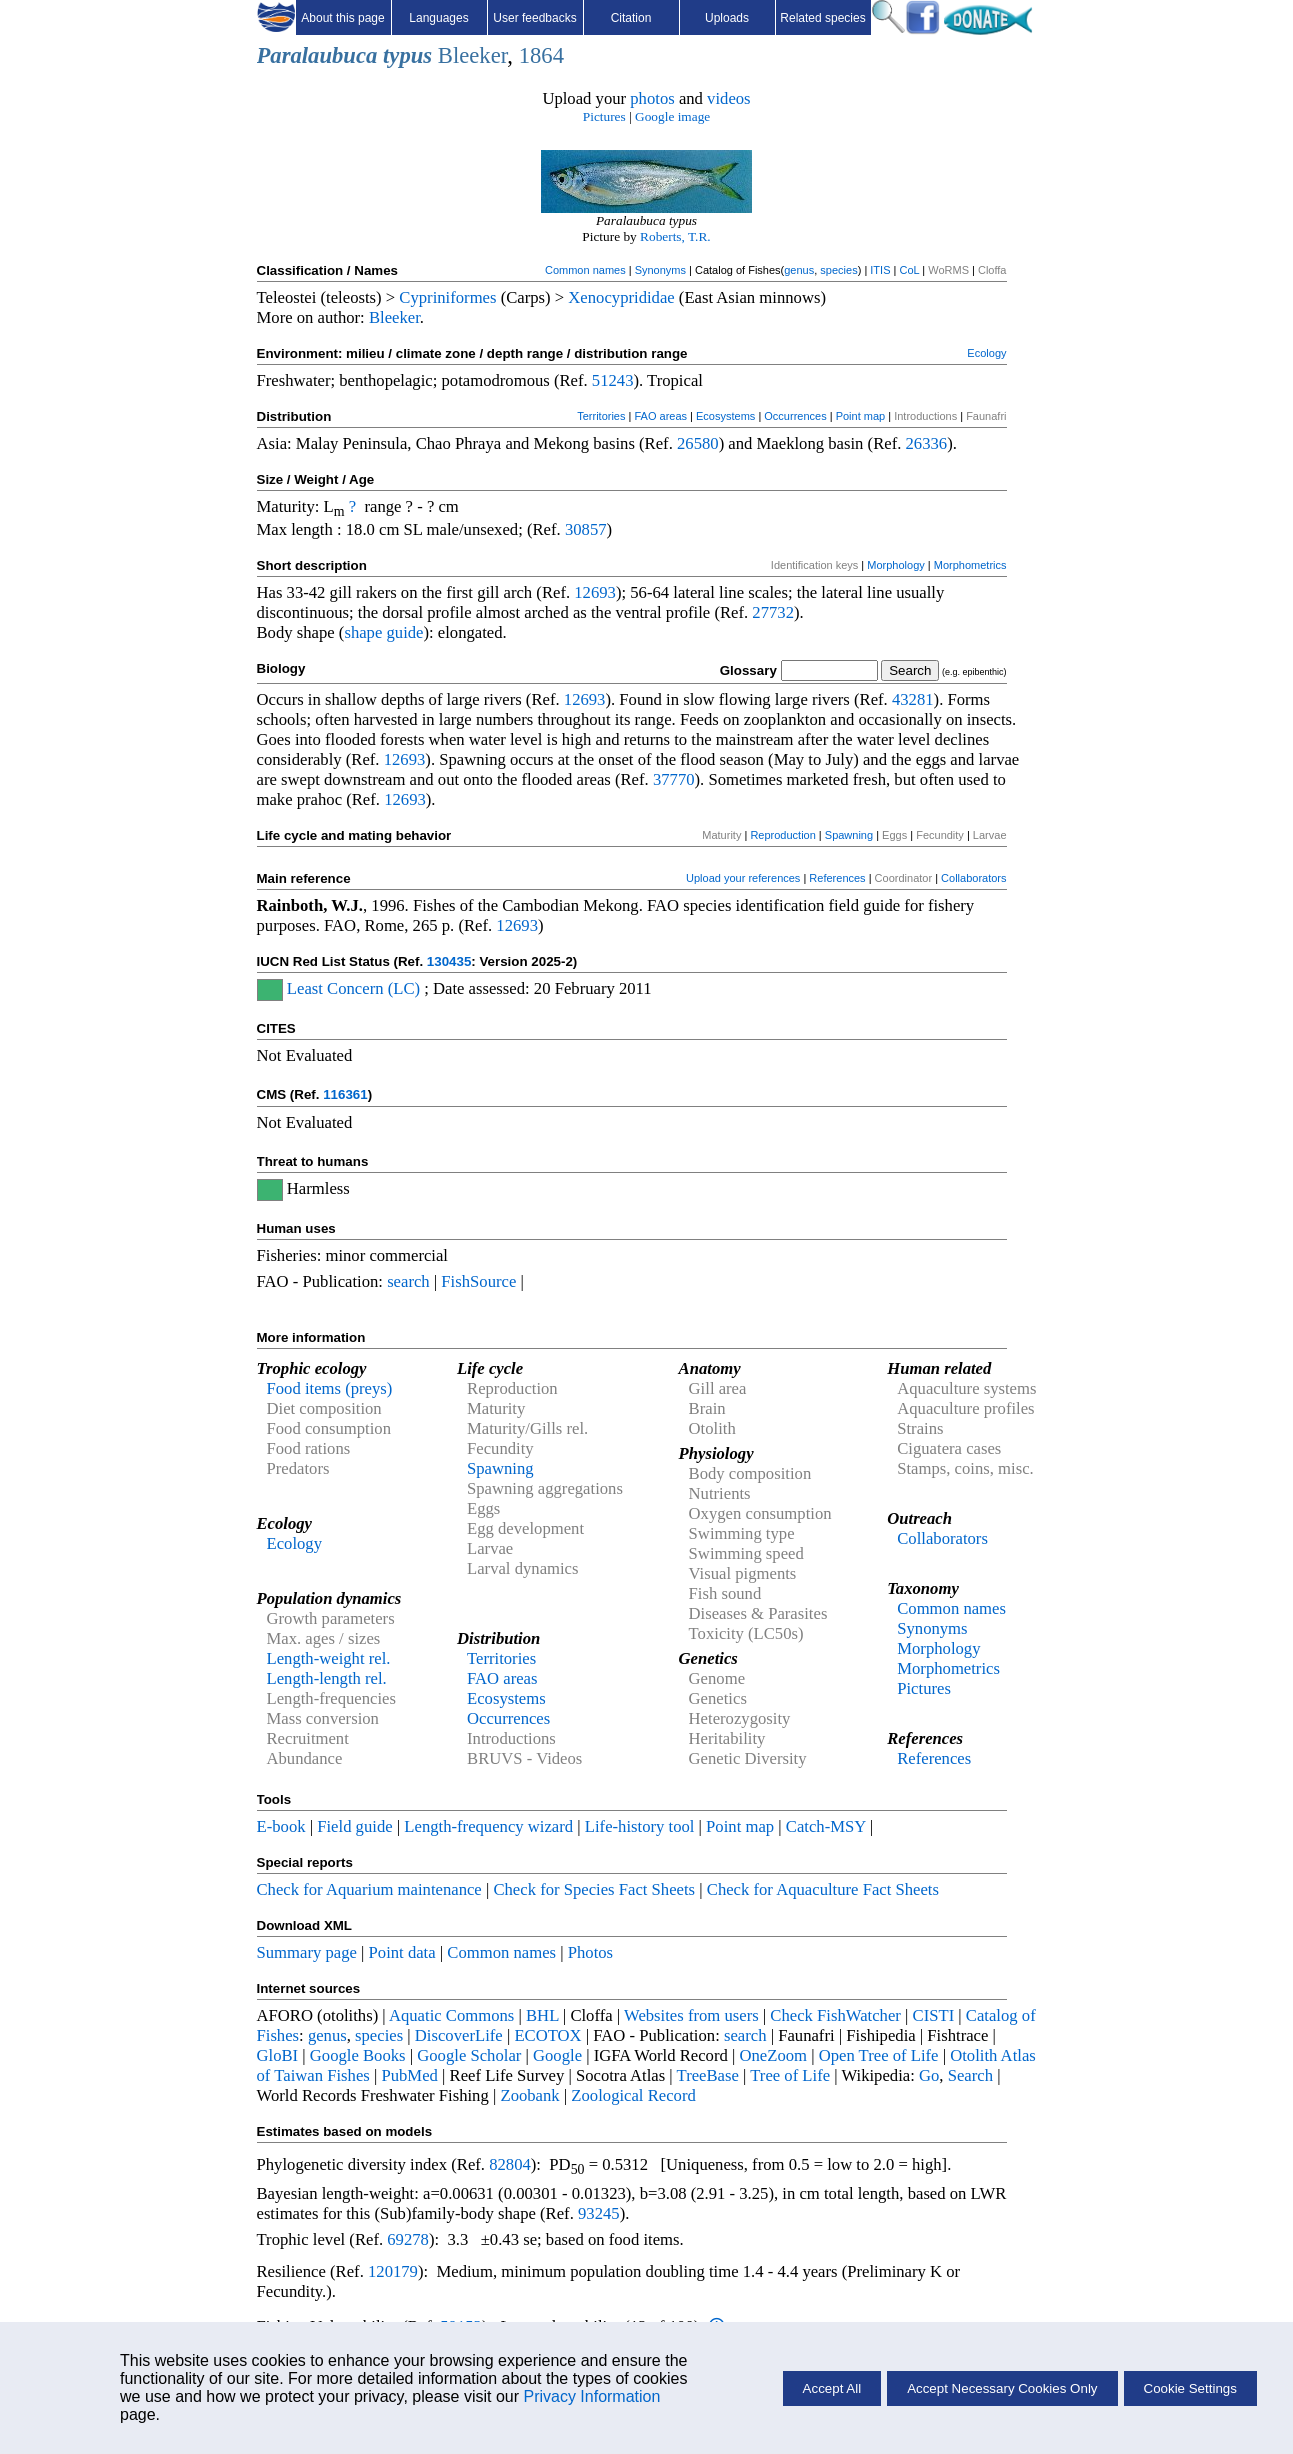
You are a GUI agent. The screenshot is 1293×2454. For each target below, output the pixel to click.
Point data (402, 1952)
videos (729, 98)
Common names (585, 270)
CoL (909, 270)
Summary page (307, 1952)
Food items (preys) (330, 1388)
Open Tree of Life (879, 2055)
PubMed (409, 2075)
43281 (913, 699)
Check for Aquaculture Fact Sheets (823, 1889)
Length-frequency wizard (488, 1826)
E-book (281, 1826)
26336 (927, 443)
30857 (586, 529)
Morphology (895, 565)
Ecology (986, 353)
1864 (541, 55)
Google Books (358, 2055)
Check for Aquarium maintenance (369, 1889)
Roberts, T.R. (675, 236)
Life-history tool (640, 1826)
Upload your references (743, 878)
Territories (601, 416)
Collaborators (973, 878)
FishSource (478, 1281)
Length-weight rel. (329, 1658)
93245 (599, 2213)
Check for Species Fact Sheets (594, 1889)
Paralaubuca (317, 55)
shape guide (383, 632)
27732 (773, 612)
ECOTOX (547, 2035)
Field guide (354, 1826)
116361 (345, 1094)
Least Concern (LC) (353, 988)
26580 (698, 443)
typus (407, 55)
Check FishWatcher (835, 2015)
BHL (542, 2015)
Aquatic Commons (451, 2015)
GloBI (278, 2055)
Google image (672, 116)
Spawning (849, 835)
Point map (861, 416)
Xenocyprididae (621, 297)
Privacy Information (591, 2396)
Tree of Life (790, 2075)
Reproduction (782, 835)
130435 (449, 961)
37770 (674, 779)
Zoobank (529, 2095)
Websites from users (691, 2015)
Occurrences (795, 416)
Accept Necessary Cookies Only (1002, 2388)
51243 (613, 380)
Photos (590, 1952)
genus (799, 270)
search (408, 1281)
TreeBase (708, 2075)
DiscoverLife (459, 2035)
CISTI (934, 2015)
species (838, 270)
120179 (393, 2271)
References (837, 878)
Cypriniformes (447, 297)
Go (929, 2075)
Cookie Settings (1190, 2388)
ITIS (880, 270)
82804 (510, 2164)
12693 (595, 592)
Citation (631, 18)
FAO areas (660, 416)
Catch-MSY (826, 1826)
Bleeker (473, 55)
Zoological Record (633, 2095)
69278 (408, 2239)
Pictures (604, 116)
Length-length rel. (327, 1678)
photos (652, 98)
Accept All (832, 2388)
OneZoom (773, 2055)
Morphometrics (970, 565)
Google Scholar (469, 2055)
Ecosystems (725, 416)
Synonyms (660, 270)
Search (970, 2075)
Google (557, 2055)
